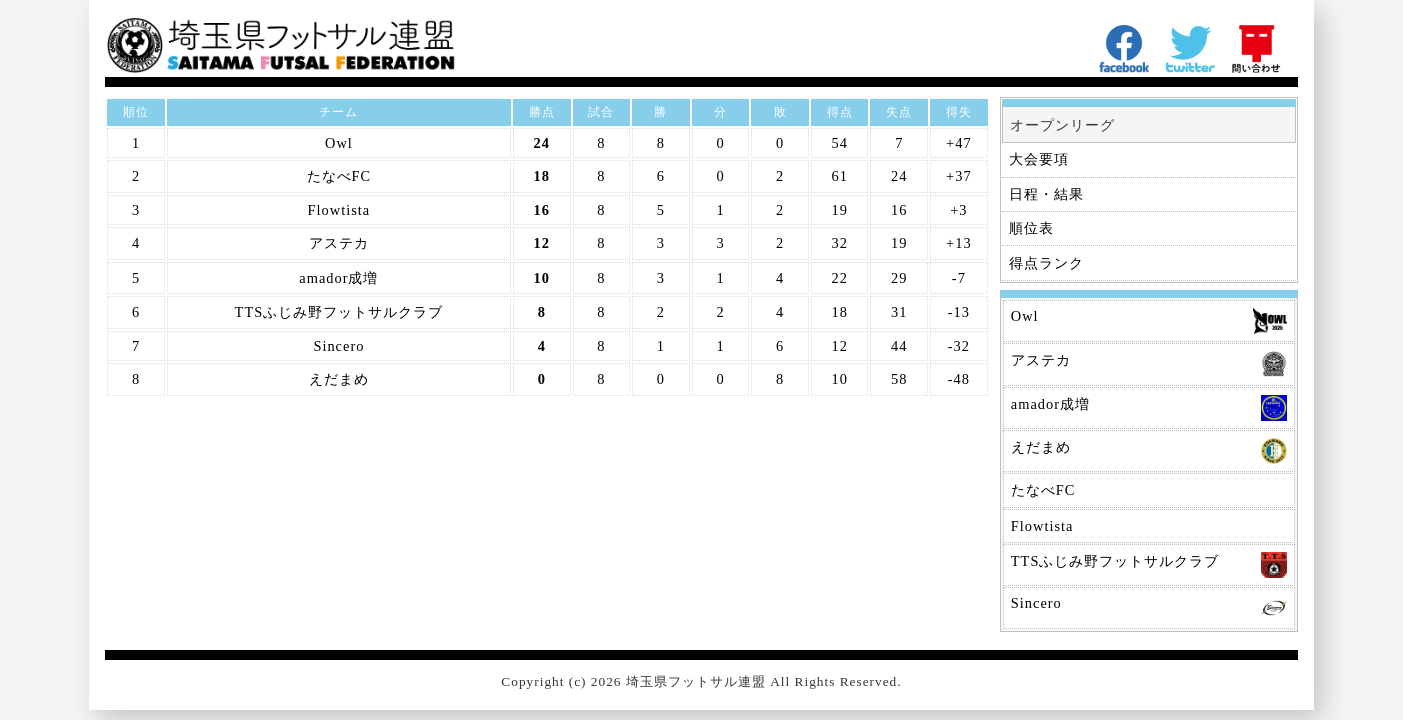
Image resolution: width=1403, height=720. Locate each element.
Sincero (338, 346)
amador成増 (338, 278)
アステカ (339, 243)
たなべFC (339, 176)
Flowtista (339, 210)
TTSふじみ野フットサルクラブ (339, 312)
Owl (339, 143)
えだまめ (339, 379)
